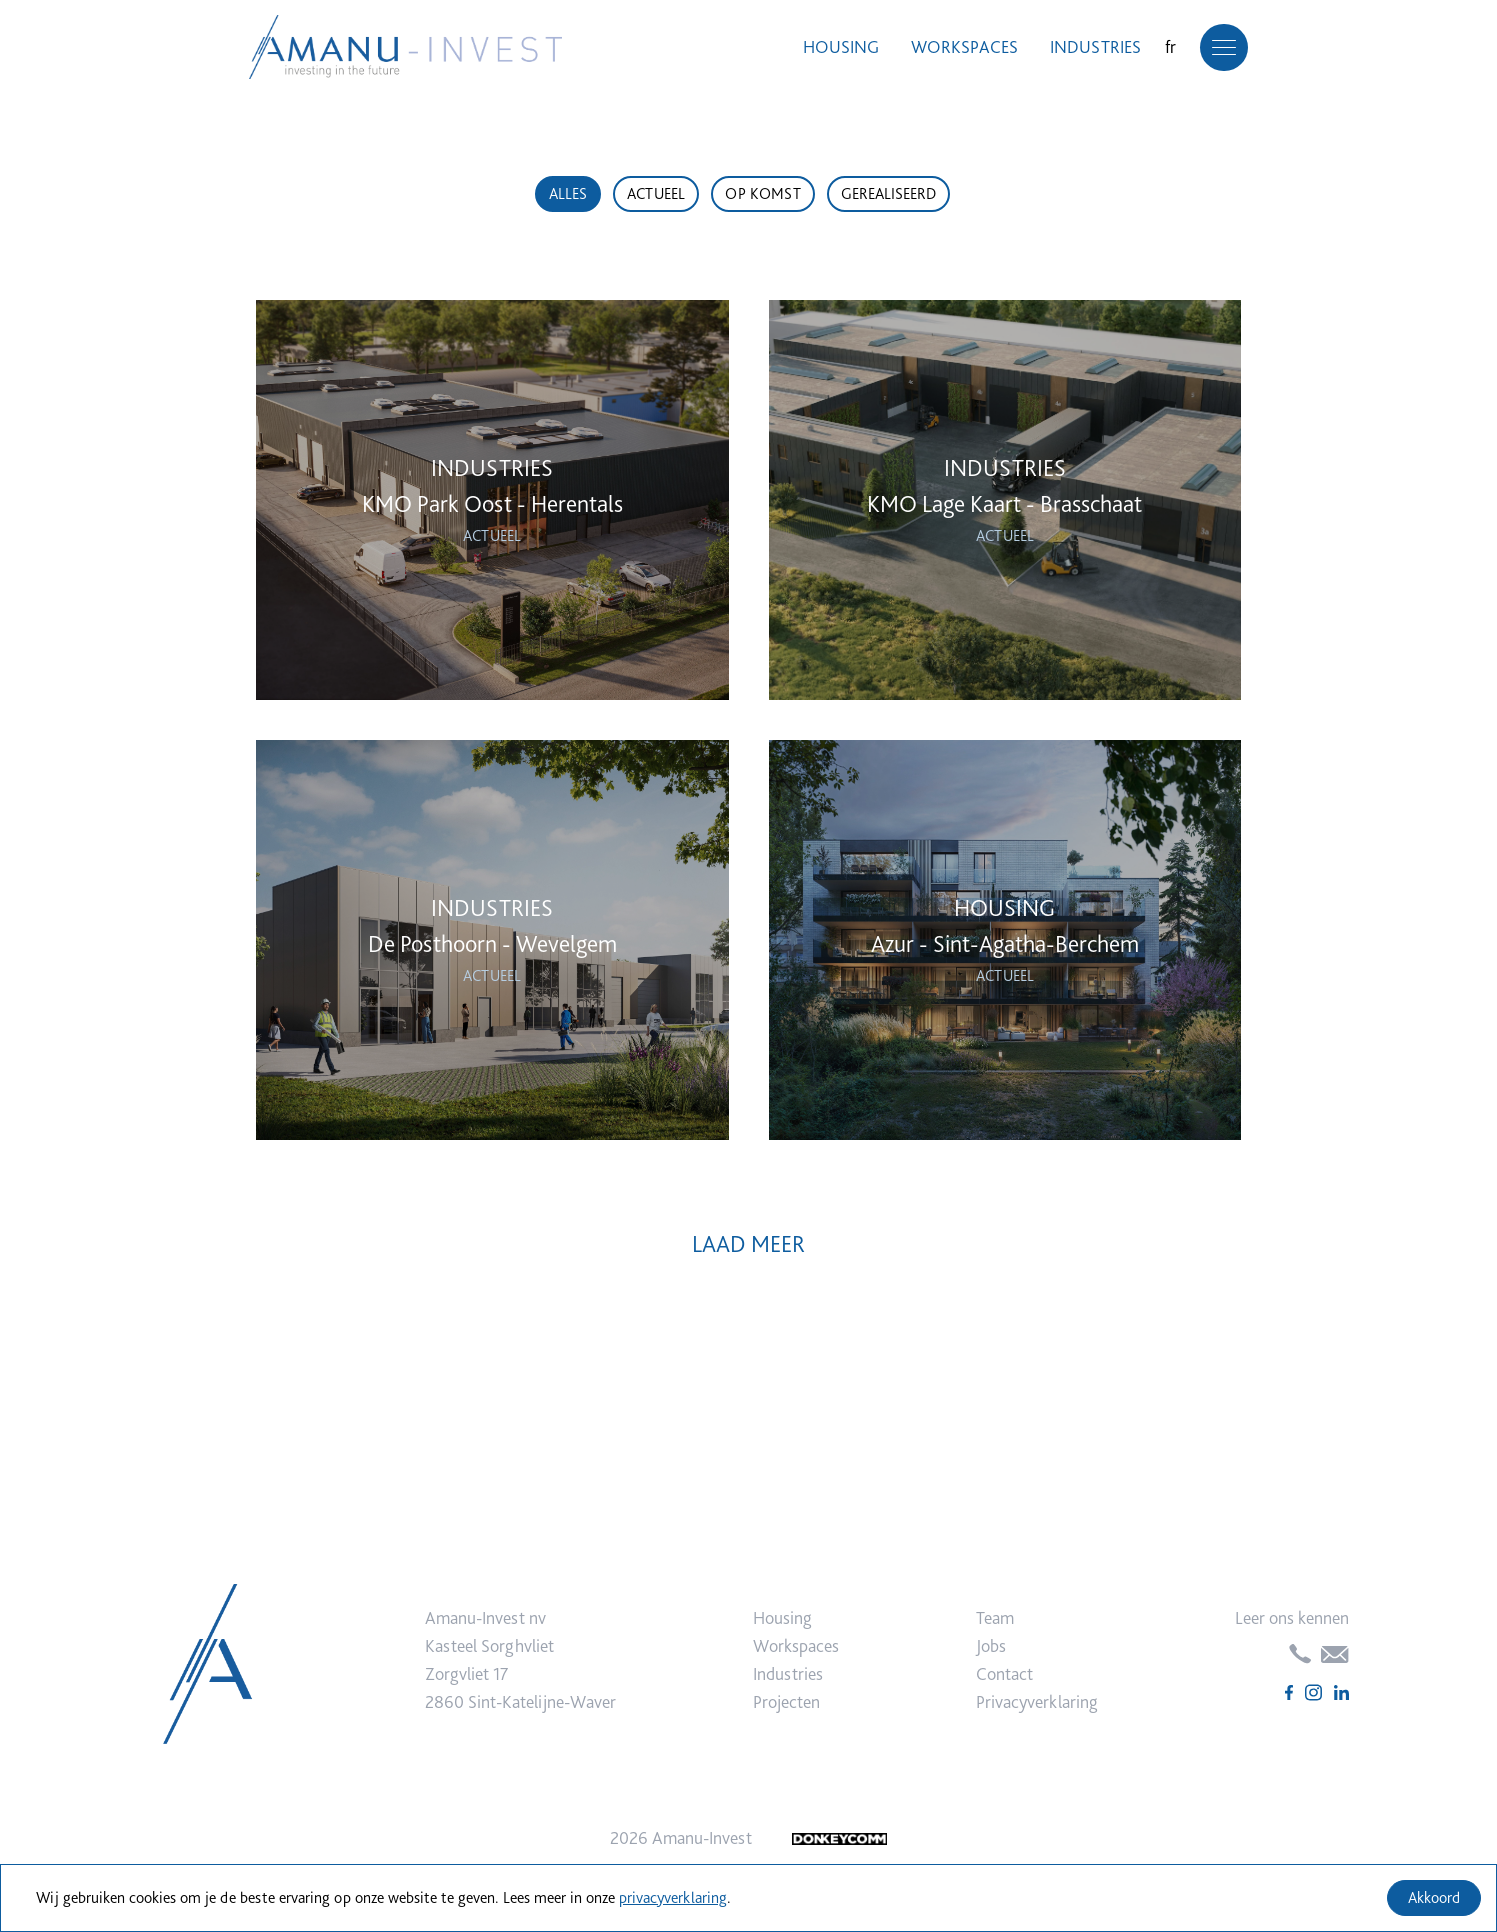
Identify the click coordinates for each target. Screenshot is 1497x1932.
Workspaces (957, 47)
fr (1163, 47)
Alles (568, 193)
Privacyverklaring (1037, 1701)
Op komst (763, 193)
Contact (1004, 1673)
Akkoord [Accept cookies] (1434, 1897)
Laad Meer (748, 1243)
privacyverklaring (673, 1897)
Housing (834, 47)
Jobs (991, 1645)
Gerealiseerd (888, 193)
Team (995, 1617)
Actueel (656, 193)
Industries (1088, 47)
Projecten (786, 1701)
